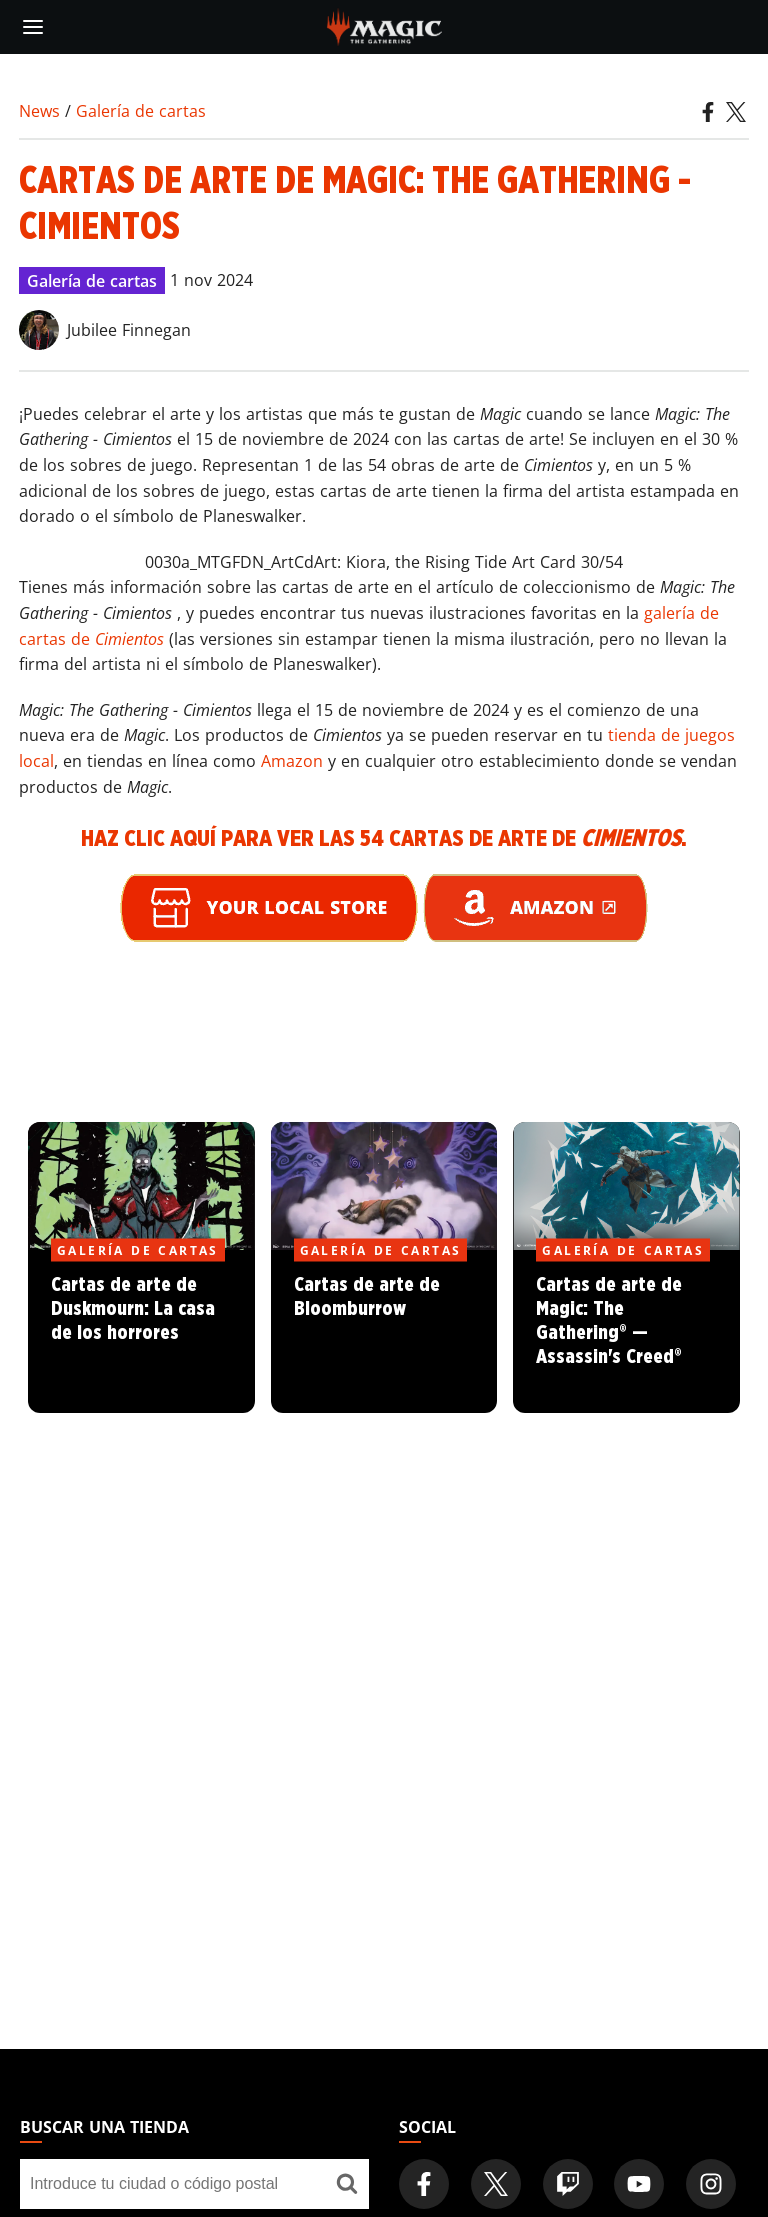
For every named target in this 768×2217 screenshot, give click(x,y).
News (39, 111)
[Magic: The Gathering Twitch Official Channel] (568, 2184)
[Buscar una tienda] (346, 2184)
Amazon (292, 761)
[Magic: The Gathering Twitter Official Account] (496, 2184)
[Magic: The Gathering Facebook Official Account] (424, 2184)
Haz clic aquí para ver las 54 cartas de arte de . (384, 839)
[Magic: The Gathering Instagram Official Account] (711, 2184)
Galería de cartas (141, 111)
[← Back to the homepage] (384, 25)
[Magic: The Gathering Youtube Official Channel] (639, 2184)
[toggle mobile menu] (33, 27)
